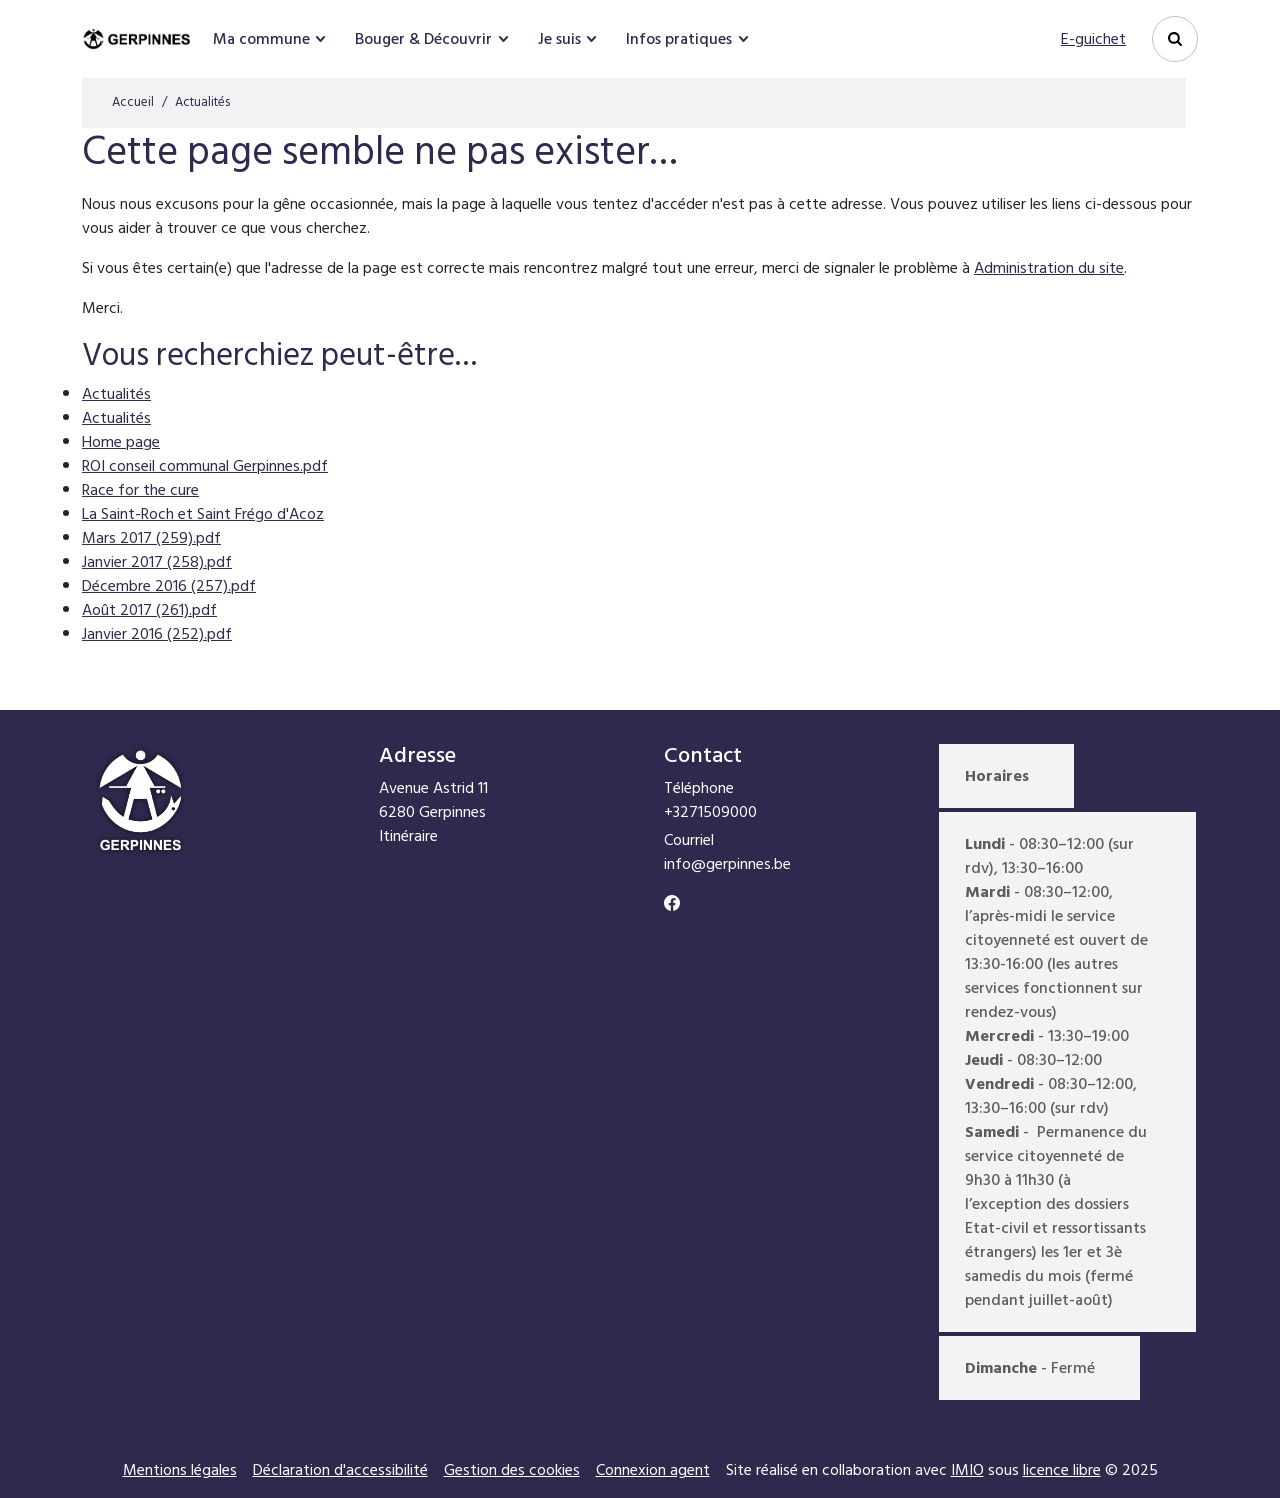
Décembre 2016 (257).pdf (169, 586)
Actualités (116, 394)
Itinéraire (408, 836)
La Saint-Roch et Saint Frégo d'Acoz (203, 514)
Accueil (133, 102)
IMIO (967, 1470)
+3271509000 (710, 812)
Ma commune (261, 39)
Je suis (559, 39)
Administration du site (1049, 268)
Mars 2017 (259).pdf (151, 538)
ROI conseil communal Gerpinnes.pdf (205, 466)
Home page (121, 442)
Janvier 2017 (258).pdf (157, 562)
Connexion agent (653, 1470)
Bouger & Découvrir (423, 39)
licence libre (1062, 1470)
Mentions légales (180, 1470)
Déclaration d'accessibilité (340, 1470)
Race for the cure (140, 490)
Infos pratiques (679, 39)
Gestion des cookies (512, 1470)
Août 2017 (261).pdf (149, 610)
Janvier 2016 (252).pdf (157, 634)
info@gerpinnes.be (727, 864)
